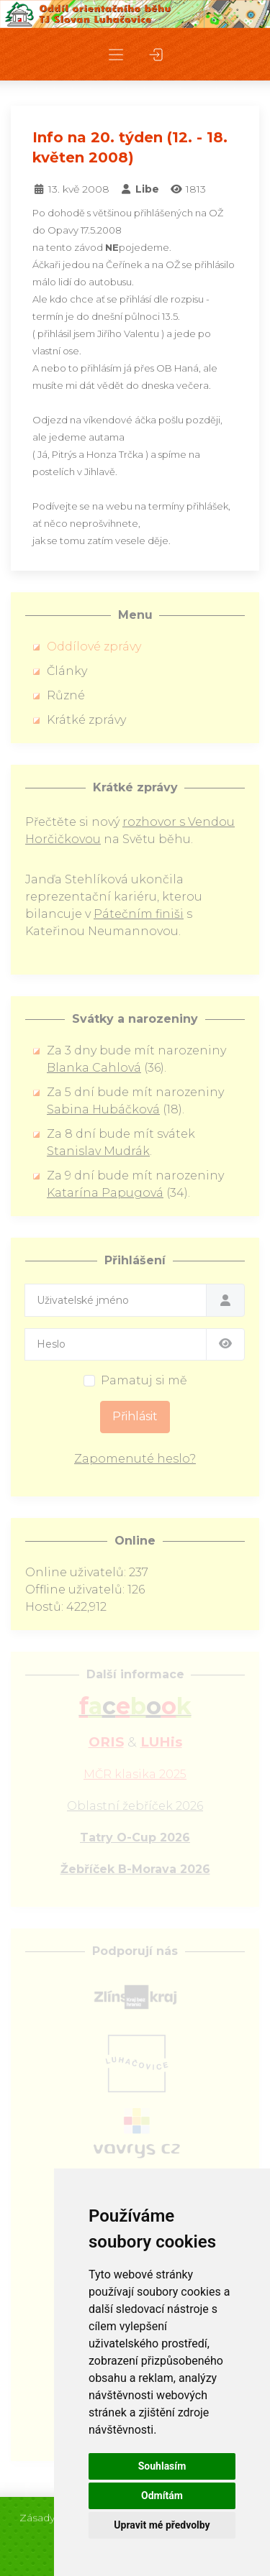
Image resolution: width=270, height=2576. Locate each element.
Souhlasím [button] (162, 2466)
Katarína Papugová (105, 1193)
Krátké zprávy (86, 720)
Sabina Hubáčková (103, 1109)
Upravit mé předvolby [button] (162, 2525)
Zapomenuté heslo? (135, 1459)
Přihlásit (135, 1416)
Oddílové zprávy (94, 646)
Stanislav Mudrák (98, 1151)
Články (67, 671)
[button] (116, 54)
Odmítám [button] (162, 2495)
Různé (66, 695)
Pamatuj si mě (144, 1380)
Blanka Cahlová (94, 1068)
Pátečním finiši (139, 914)
